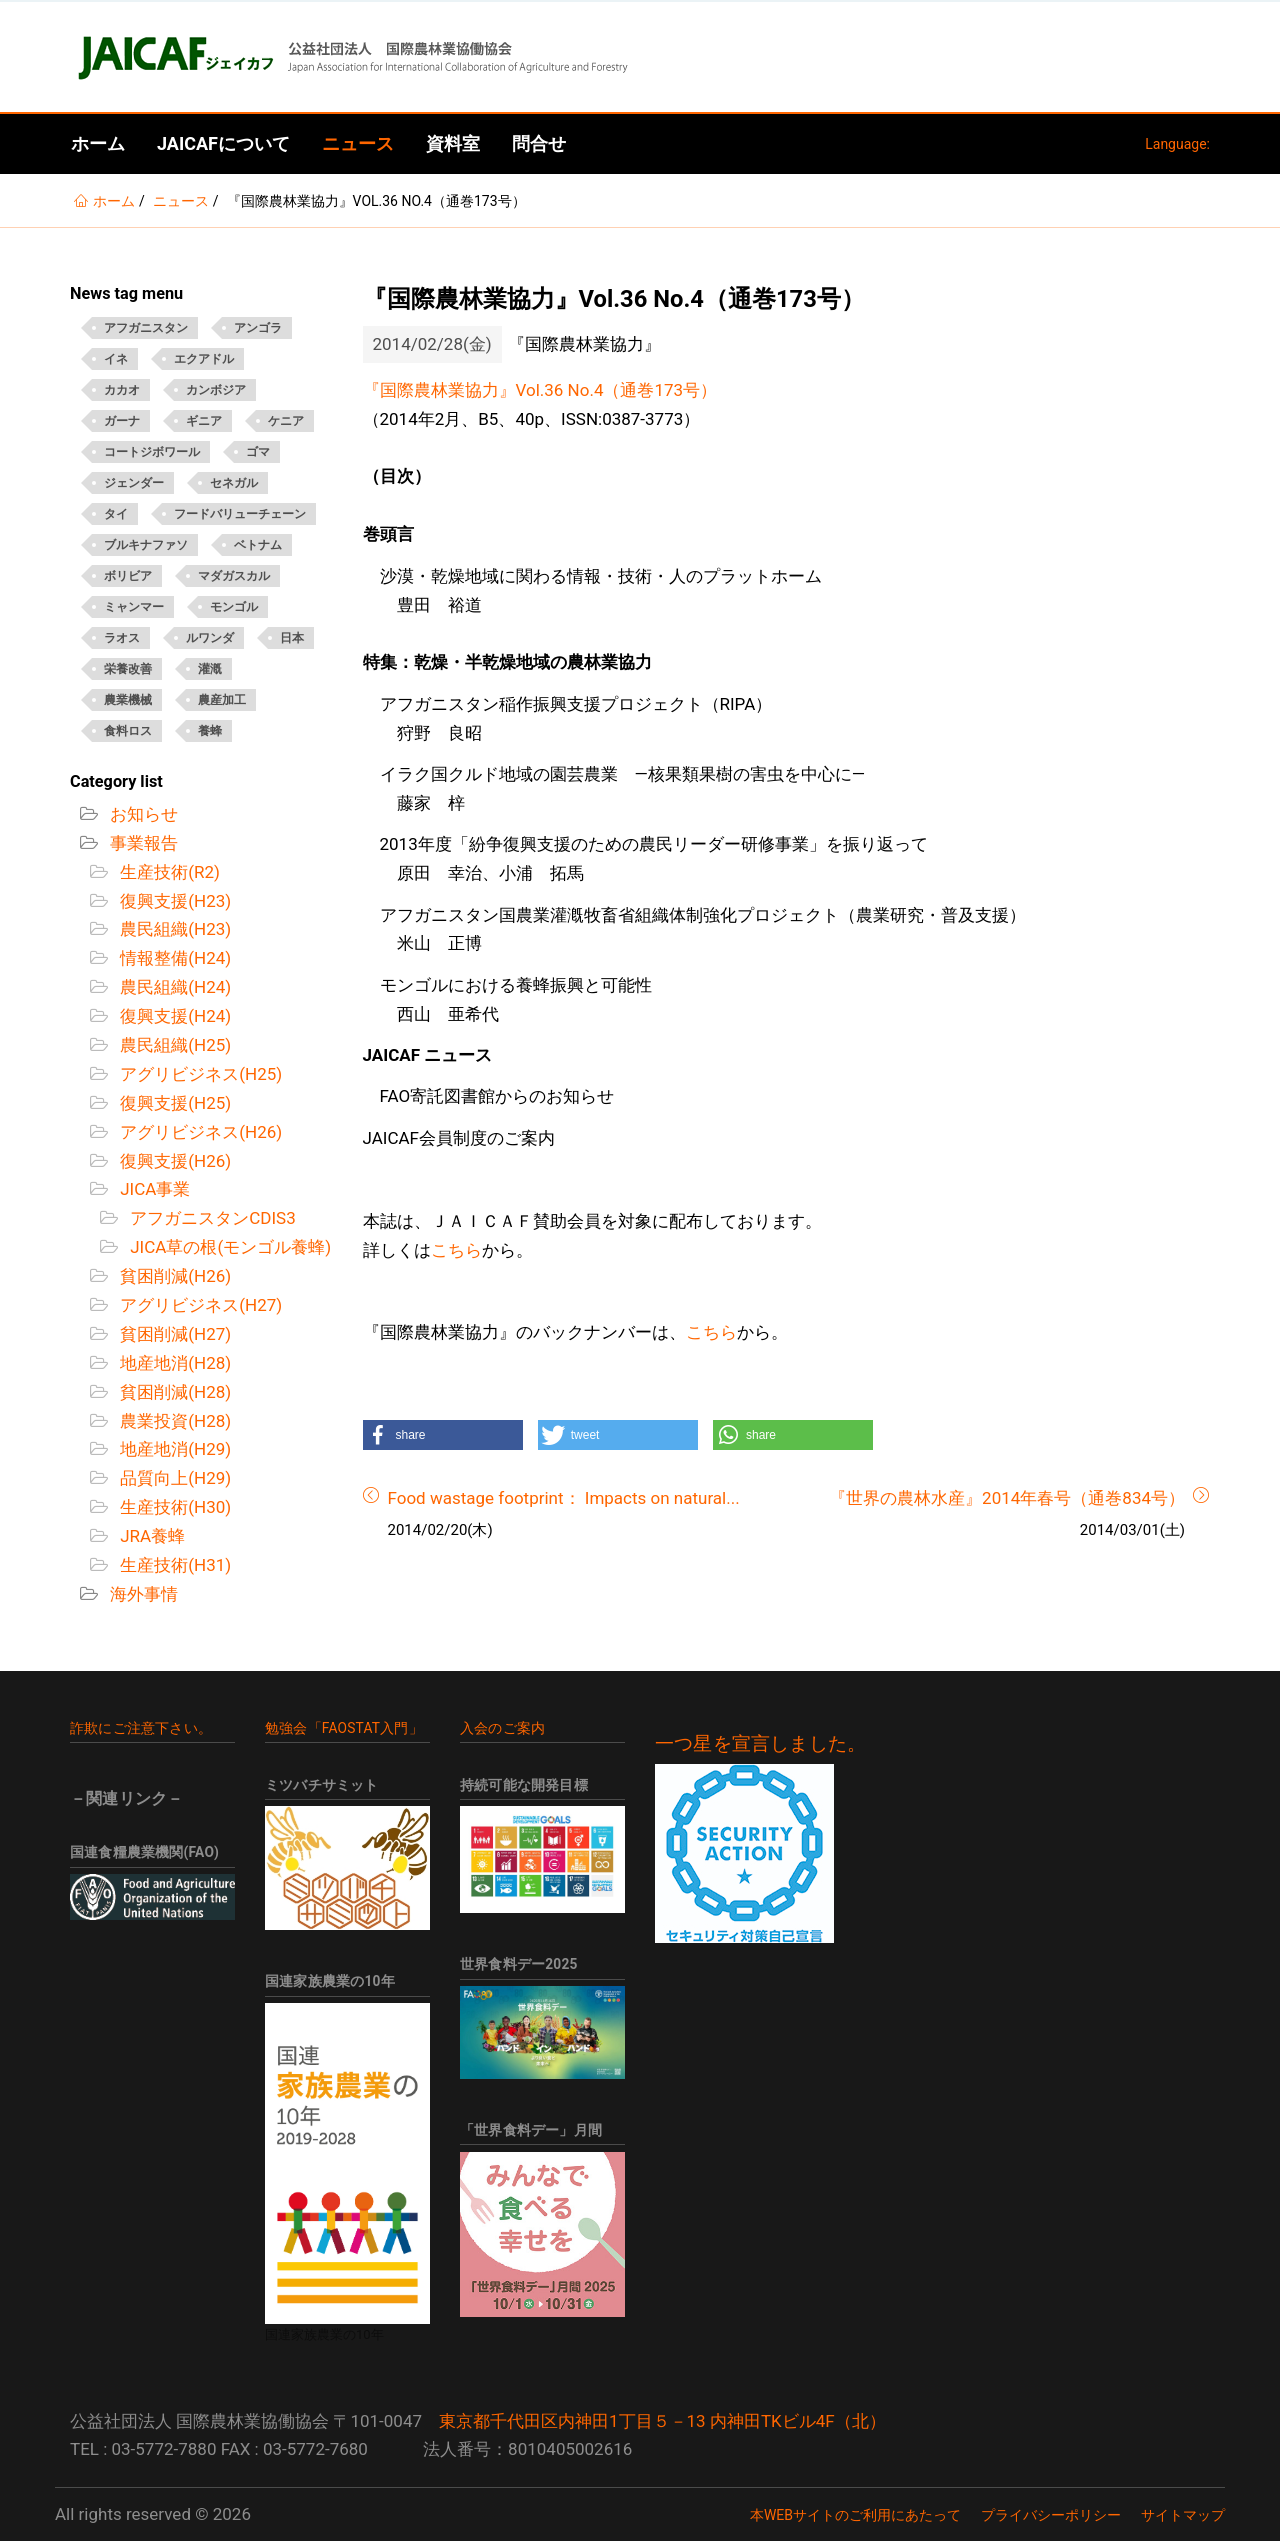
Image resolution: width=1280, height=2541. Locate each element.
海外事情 (142, 1594)
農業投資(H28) (173, 1421)
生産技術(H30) (173, 1507)
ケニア (286, 421)
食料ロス (128, 731)
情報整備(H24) (173, 958)
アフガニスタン (146, 328)
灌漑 (210, 669)
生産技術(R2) (168, 872)
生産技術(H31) (173, 1565)
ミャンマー (134, 607)
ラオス (122, 638)
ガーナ (122, 421)
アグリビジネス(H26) (199, 1132)
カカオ (122, 390)
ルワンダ (210, 638)
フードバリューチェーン (240, 514)
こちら (456, 1250)
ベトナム (258, 545)
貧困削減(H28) (173, 1392)
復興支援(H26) (173, 1161)
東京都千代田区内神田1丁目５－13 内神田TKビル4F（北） (662, 2421)
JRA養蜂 (150, 1536)
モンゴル (234, 607)
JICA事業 (153, 1189)
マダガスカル (234, 576)
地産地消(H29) (173, 1449)
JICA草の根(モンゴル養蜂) (228, 1247)
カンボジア (216, 390)
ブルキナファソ (146, 545)
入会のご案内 (502, 1728)
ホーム (98, 143)
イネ (116, 359)
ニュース (358, 143)
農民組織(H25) (173, 1045)
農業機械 (128, 700)
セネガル (234, 483)
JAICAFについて (223, 143)
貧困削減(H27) (173, 1334)
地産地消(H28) (173, 1363)
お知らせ (142, 814)
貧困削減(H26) (173, 1276)
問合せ (539, 143)
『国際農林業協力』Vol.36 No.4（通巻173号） (540, 390)
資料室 (453, 143)
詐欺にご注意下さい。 (141, 1728)
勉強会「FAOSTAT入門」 (344, 1728)
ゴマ (258, 452)
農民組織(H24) (173, 987)
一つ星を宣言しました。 (760, 1744)
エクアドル (204, 359)
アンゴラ (258, 328)
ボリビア (128, 576)
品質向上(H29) (173, 1478)
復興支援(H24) (173, 1016)
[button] (443, 1435)
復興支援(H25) (173, 1103)
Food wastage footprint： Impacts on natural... (564, 1498)
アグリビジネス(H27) (199, 1305)
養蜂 (210, 731)
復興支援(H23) (173, 901)
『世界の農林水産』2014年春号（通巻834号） (1007, 1498)
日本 (292, 638)
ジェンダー (134, 483)
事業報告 (142, 843)
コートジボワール (152, 452)
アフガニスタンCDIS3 (211, 1218)
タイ (116, 514)
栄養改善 (128, 669)
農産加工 (222, 700)
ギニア (204, 421)
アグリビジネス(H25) (199, 1074)
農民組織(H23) (173, 929)
